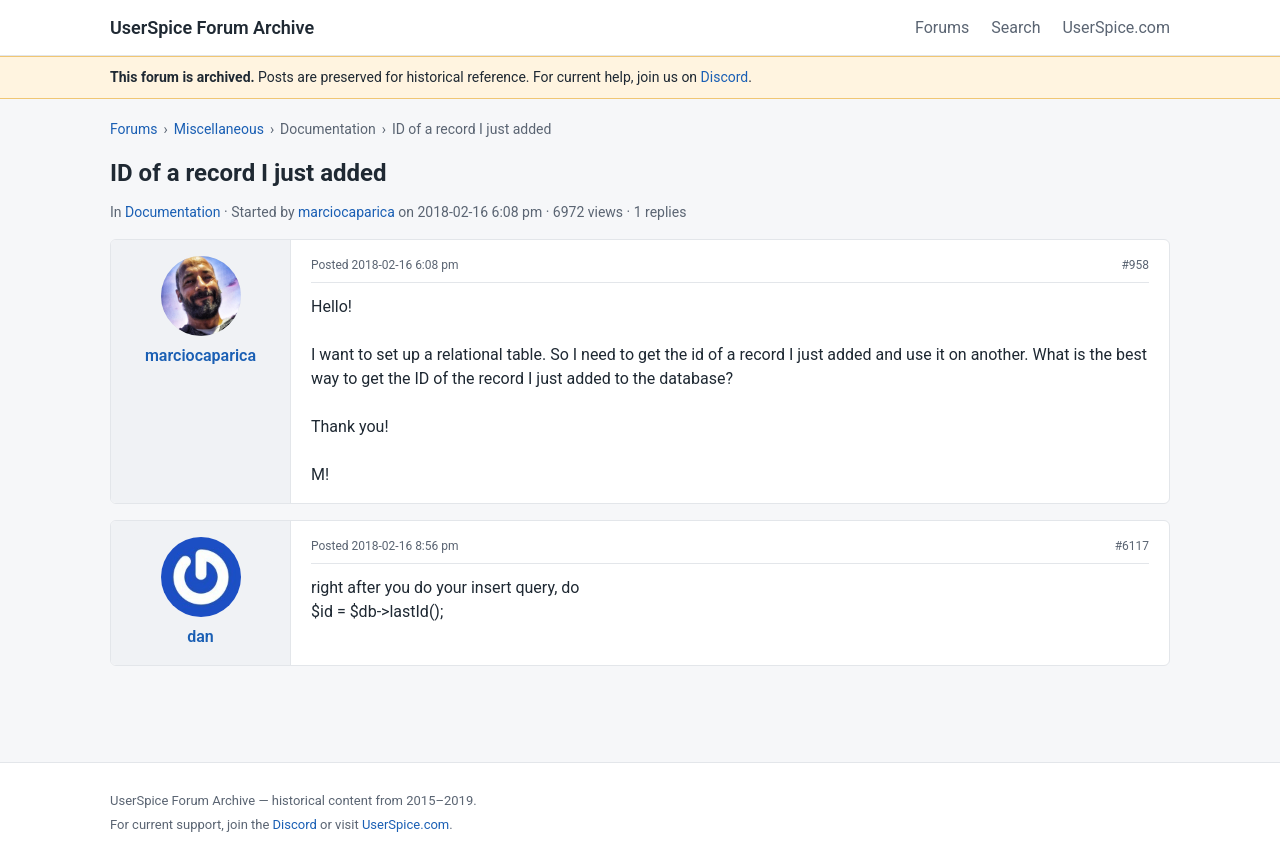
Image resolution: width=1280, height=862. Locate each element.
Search (1015, 27)
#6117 (1132, 546)
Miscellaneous (219, 129)
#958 (1135, 265)
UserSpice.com (1116, 27)
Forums (942, 27)
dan (200, 636)
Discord (725, 77)
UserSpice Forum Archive (212, 27)
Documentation (173, 212)
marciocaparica (346, 212)
